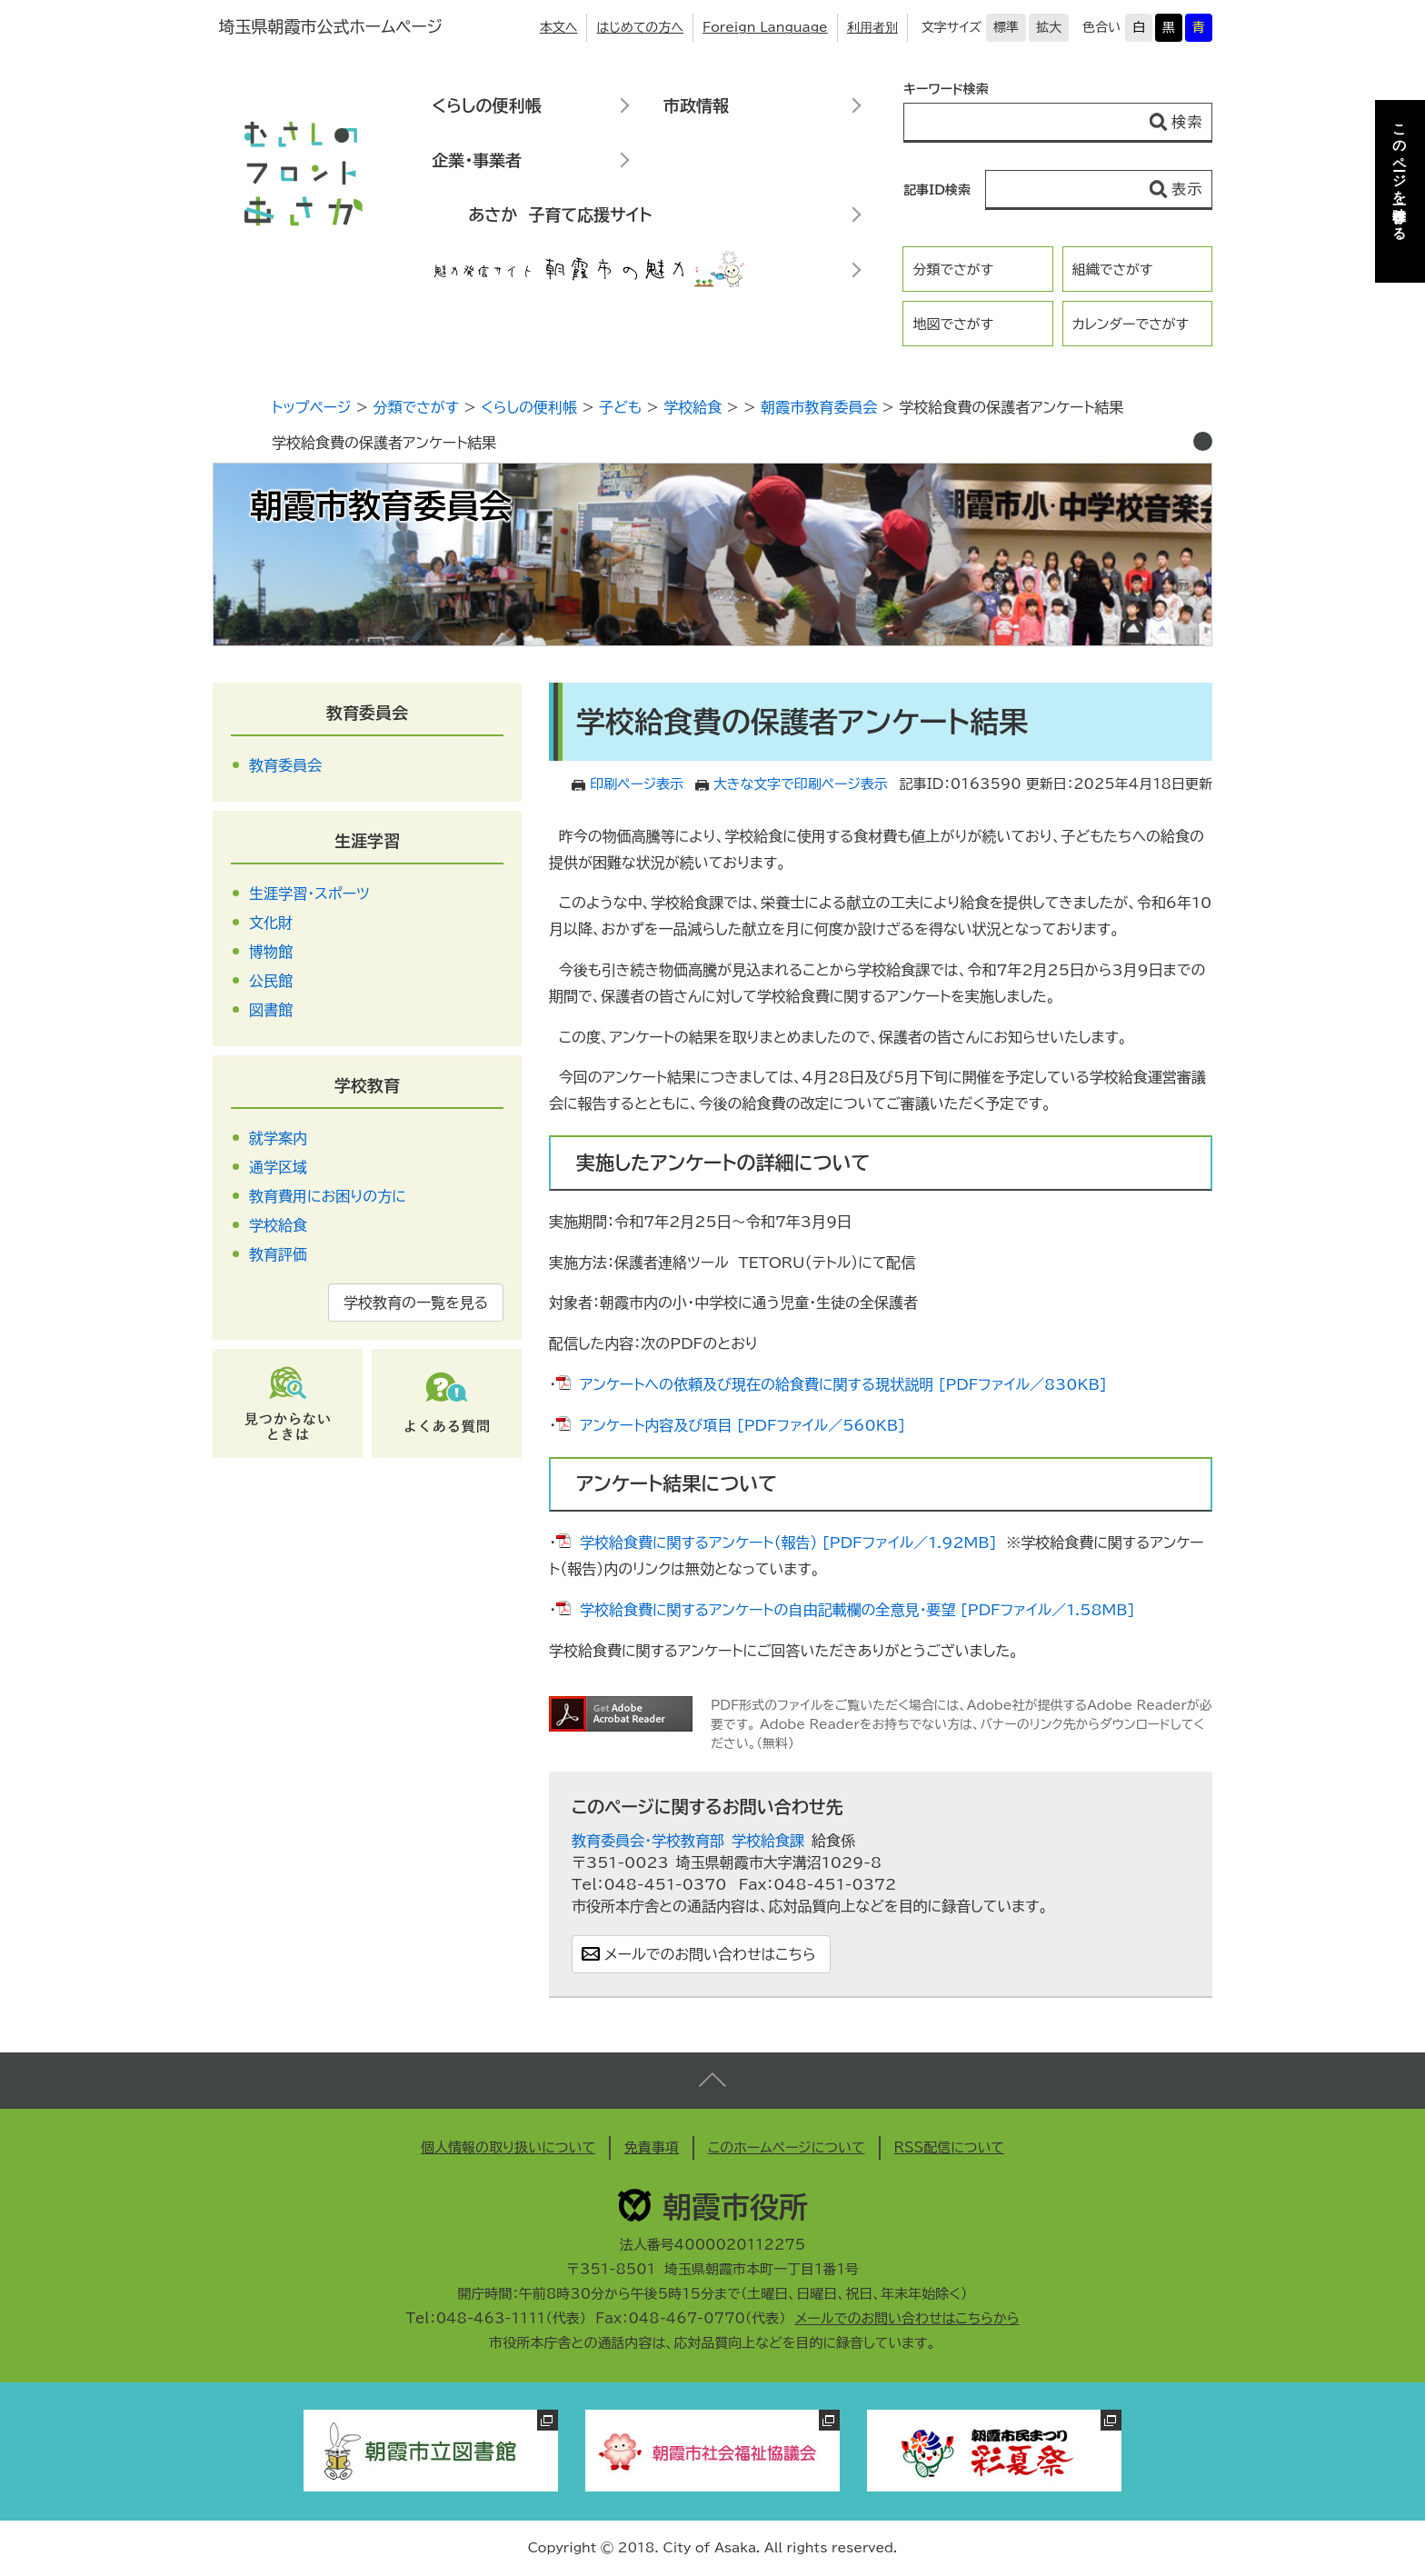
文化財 (271, 922)
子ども (620, 407)
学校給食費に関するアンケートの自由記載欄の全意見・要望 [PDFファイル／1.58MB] (857, 1610)
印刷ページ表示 (636, 784)
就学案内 (278, 1138)
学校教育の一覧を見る (416, 1302)
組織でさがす (1112, 269)
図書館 (271, 1010)
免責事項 (651, 2147)
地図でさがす (952, 324)
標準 (1006, 27)
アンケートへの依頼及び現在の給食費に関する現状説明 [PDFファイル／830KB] (843, 1384)
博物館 (271, 951)
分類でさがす (952, 269)
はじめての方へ (639, 27)
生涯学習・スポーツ (309, 893)
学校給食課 (768, 1840)
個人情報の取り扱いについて (508, 2147)
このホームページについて (786, 2147)
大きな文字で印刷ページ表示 (800, 784)
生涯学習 (367, 841)
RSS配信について (949, 2147)
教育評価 (278, 1254)
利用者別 (872, 27)
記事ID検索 (937, 190)
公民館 (271, 980)
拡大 (1048, 27)
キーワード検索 (946, 89)
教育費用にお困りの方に (327, 1196)
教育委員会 (367, 712)
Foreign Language (765, 27)
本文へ (559, 27)
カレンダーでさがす (1130, 324)
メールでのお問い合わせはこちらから (907, 2318)
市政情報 (696, 105)
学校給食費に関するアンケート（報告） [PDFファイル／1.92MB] (788, 1542)
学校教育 (367, 1085)
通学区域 (278, 1167)
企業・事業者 (477, 160)
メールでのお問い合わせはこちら (710, 1954)
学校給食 (692, 407)
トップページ (311, 407)
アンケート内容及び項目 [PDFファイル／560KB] (742, 1425)
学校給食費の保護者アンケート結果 (384, 442)
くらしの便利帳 (486, 105)
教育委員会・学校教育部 (648, 1840)
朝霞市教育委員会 (819, 407)
